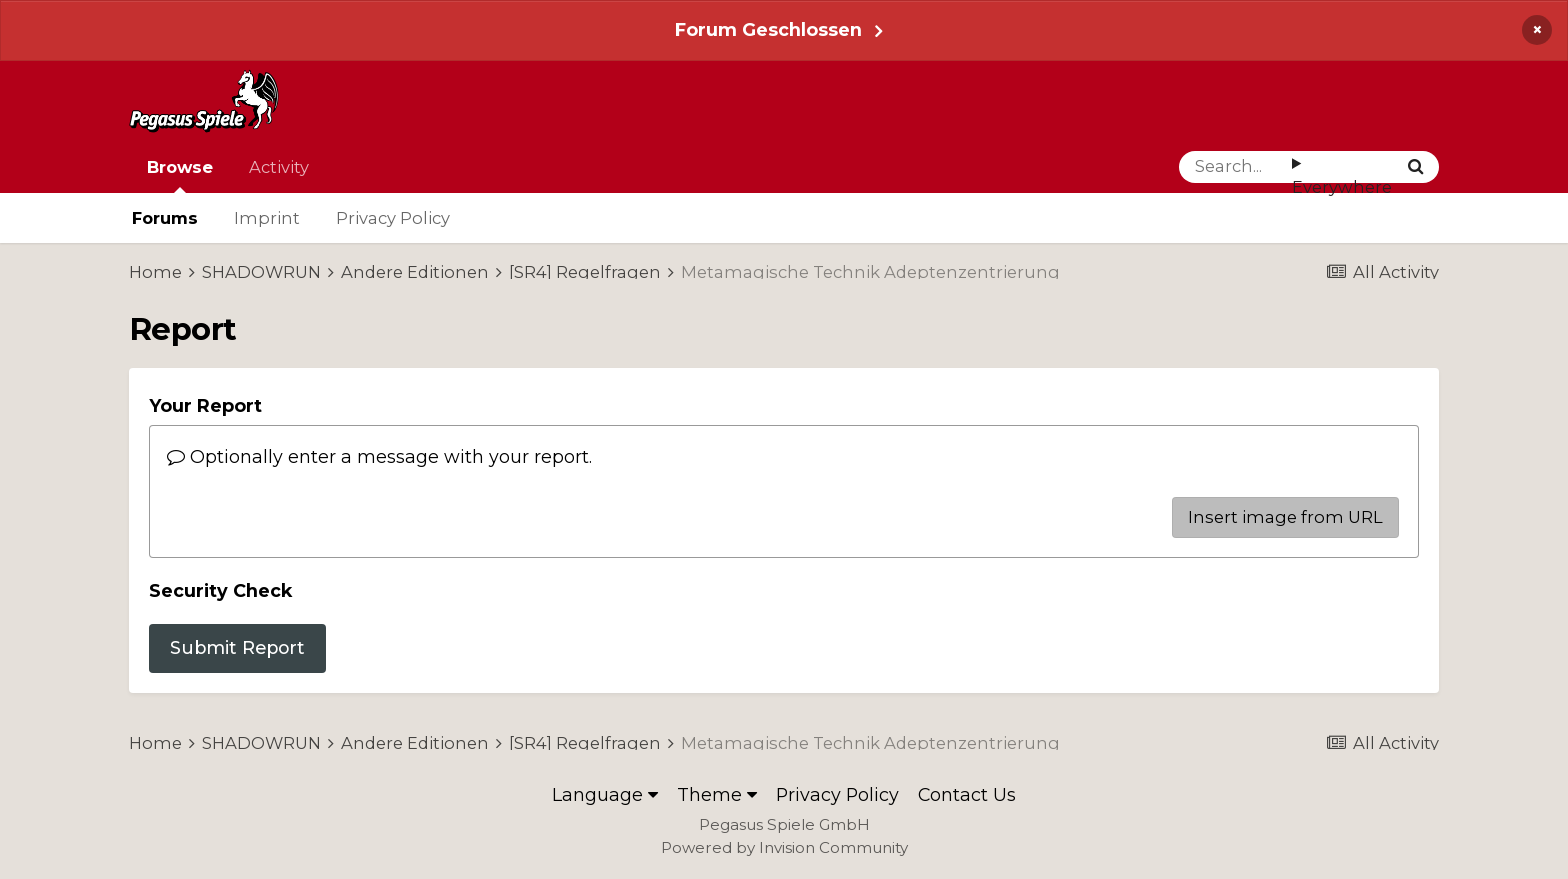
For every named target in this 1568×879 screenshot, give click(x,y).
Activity (279, 167)
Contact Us (967, 794)
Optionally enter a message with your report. (379, 456)
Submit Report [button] (237, 647)
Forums (165, 218)
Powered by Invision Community (784, 847)
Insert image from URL (1285, 517)
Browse (180, 175)
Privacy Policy (393, 218)
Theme (717, 794)
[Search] (1235, 167)
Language (605, 794)
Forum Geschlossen (768, 29)
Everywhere (1342, 187)
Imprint (267, 218)
